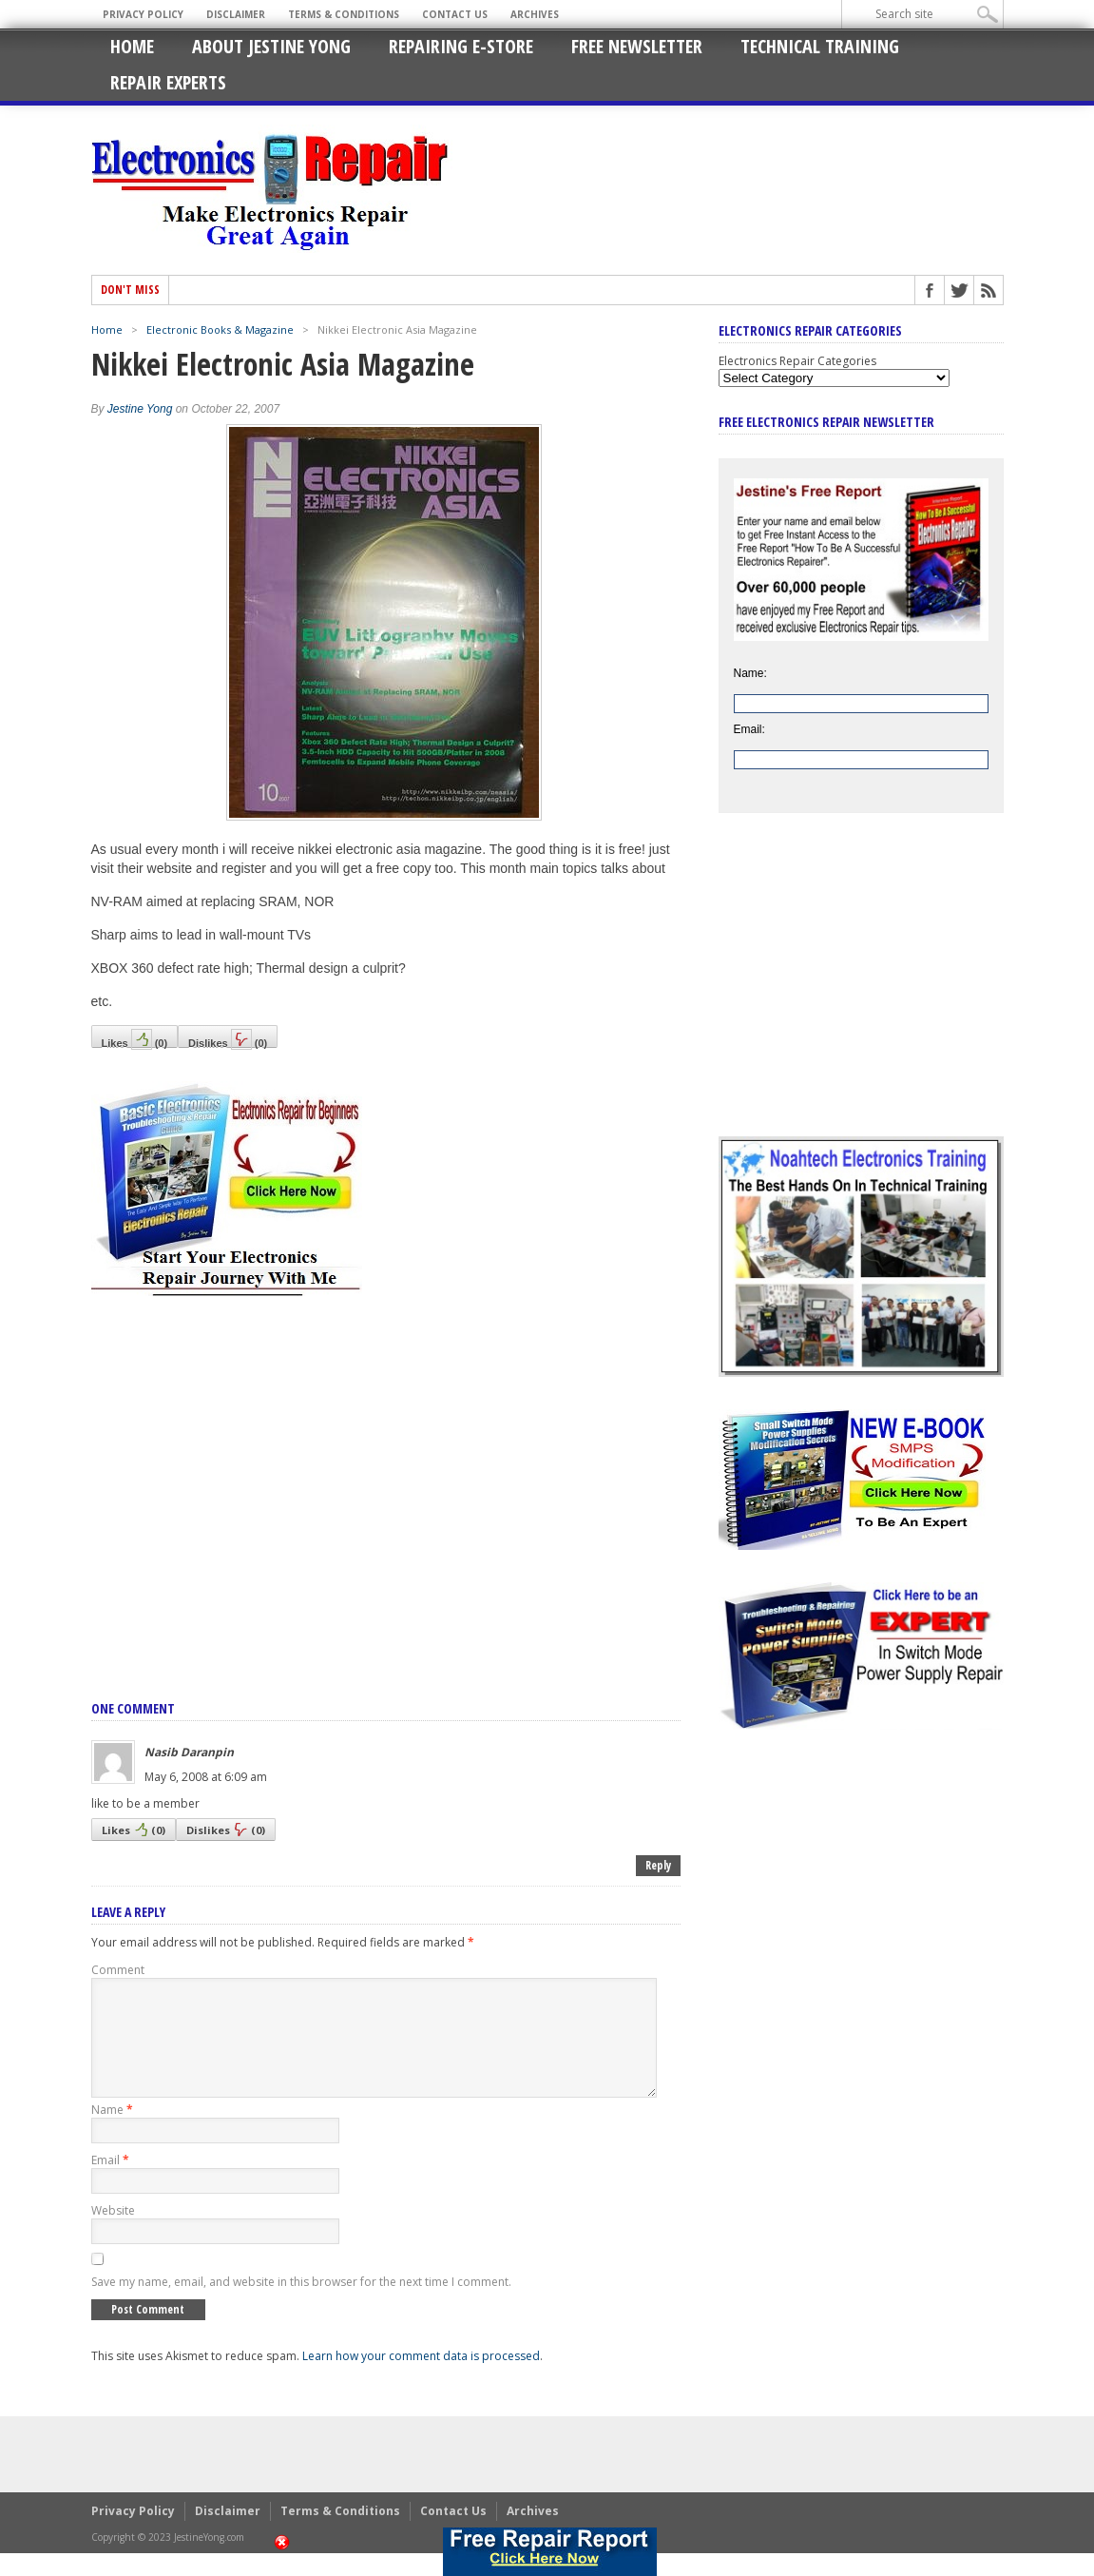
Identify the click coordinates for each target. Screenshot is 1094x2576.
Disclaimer (235, 14)
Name (112, 2132)
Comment (117, 1970)
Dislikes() (227, 1038)
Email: (749, 729)
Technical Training (819, 46)
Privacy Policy (143, 14)
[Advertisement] (386, 1478)
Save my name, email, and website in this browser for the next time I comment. (301, 2304)
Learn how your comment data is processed (421, 2379)
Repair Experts (168, 82)
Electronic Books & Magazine (220, 329)
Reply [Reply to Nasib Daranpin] (658, 1865)
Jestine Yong (140, 409)
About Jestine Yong (271, 46)
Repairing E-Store (461, 46)
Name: (750, 673)
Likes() (135, 1038)
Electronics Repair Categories (797, 361)
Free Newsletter (636, 46)
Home (132, 46)
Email (110, 2183)
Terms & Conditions (343, 14)
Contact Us (455, 14)
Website (113, 2233)
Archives (534, 14)
